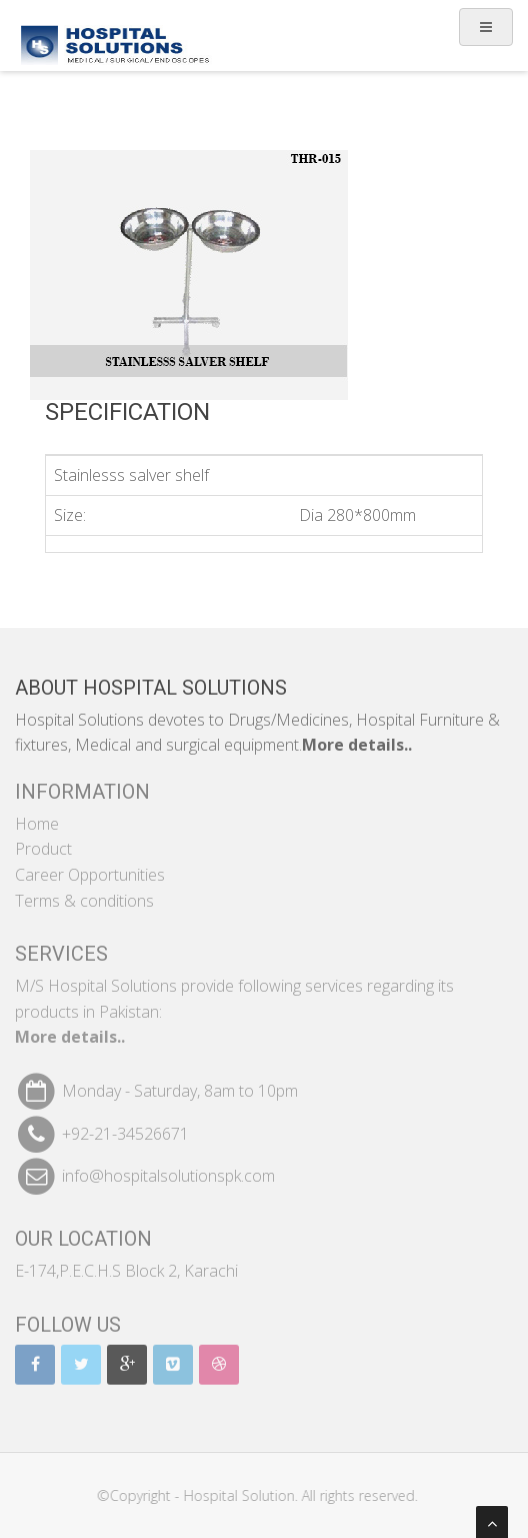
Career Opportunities (90, 868)
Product (43, 842)
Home (37, 817)
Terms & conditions (84, 894)
